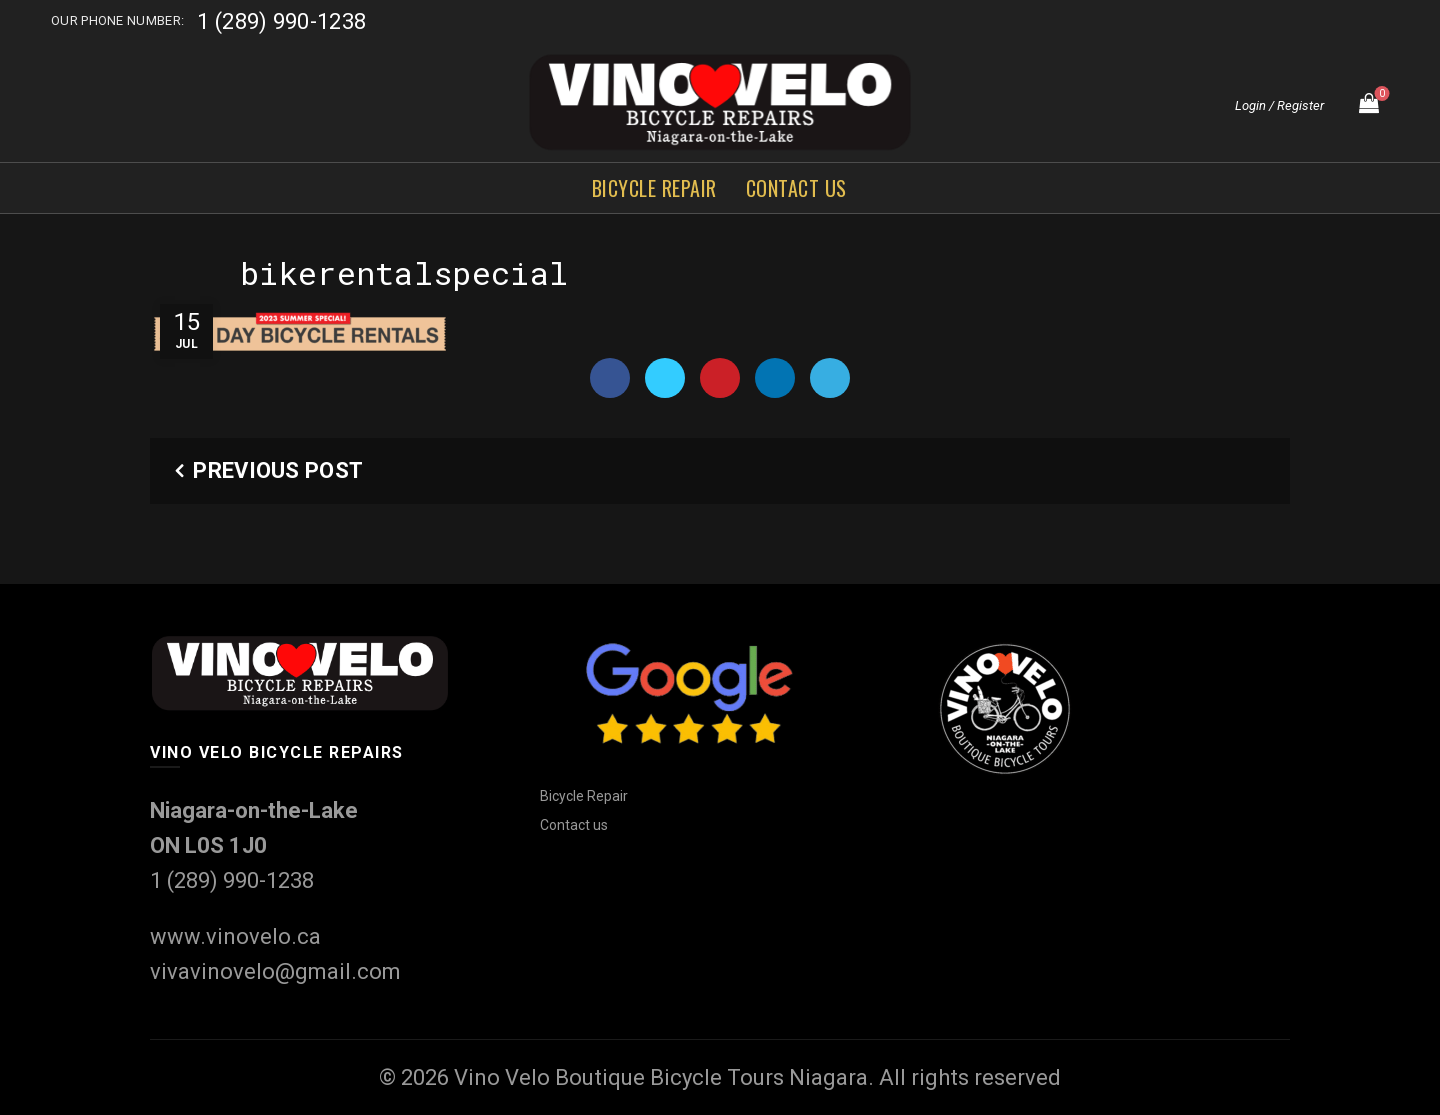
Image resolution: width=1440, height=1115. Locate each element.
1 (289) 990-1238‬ (281, 21)
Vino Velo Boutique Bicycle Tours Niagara (661, 1077)
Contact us (796, 188)
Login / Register (1279, 105)
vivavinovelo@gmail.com (275, 971)
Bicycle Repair (654, 188)
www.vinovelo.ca (235, 936)
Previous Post (278, 470)
